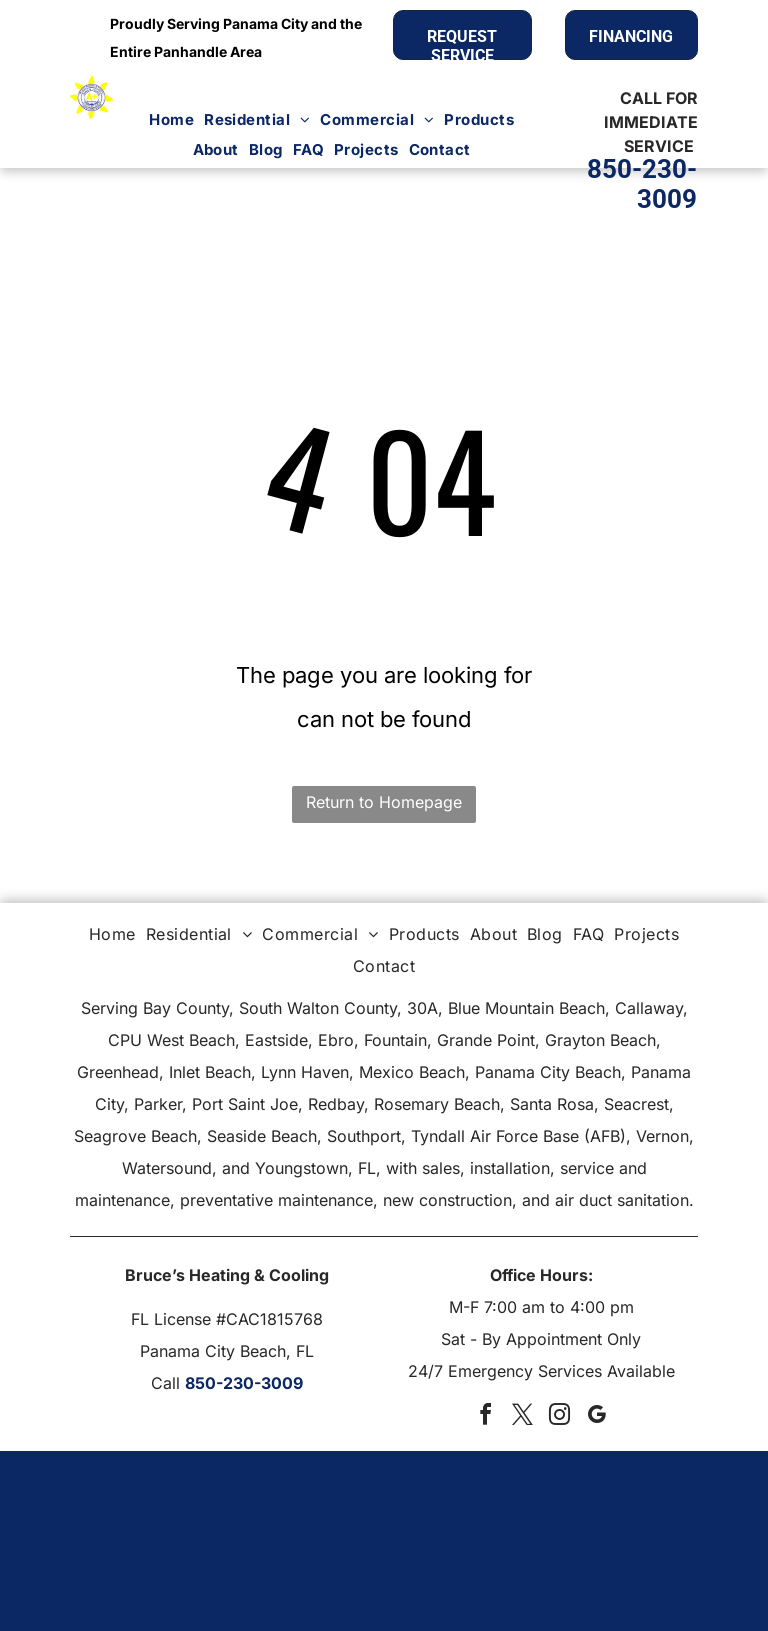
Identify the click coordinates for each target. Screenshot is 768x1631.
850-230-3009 (244, 1383)
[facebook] (486, 1417)
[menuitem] (171, 120)
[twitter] (523, 1417)
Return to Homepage (384, 802)
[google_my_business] (597, 1417)
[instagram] (560, 1417)
